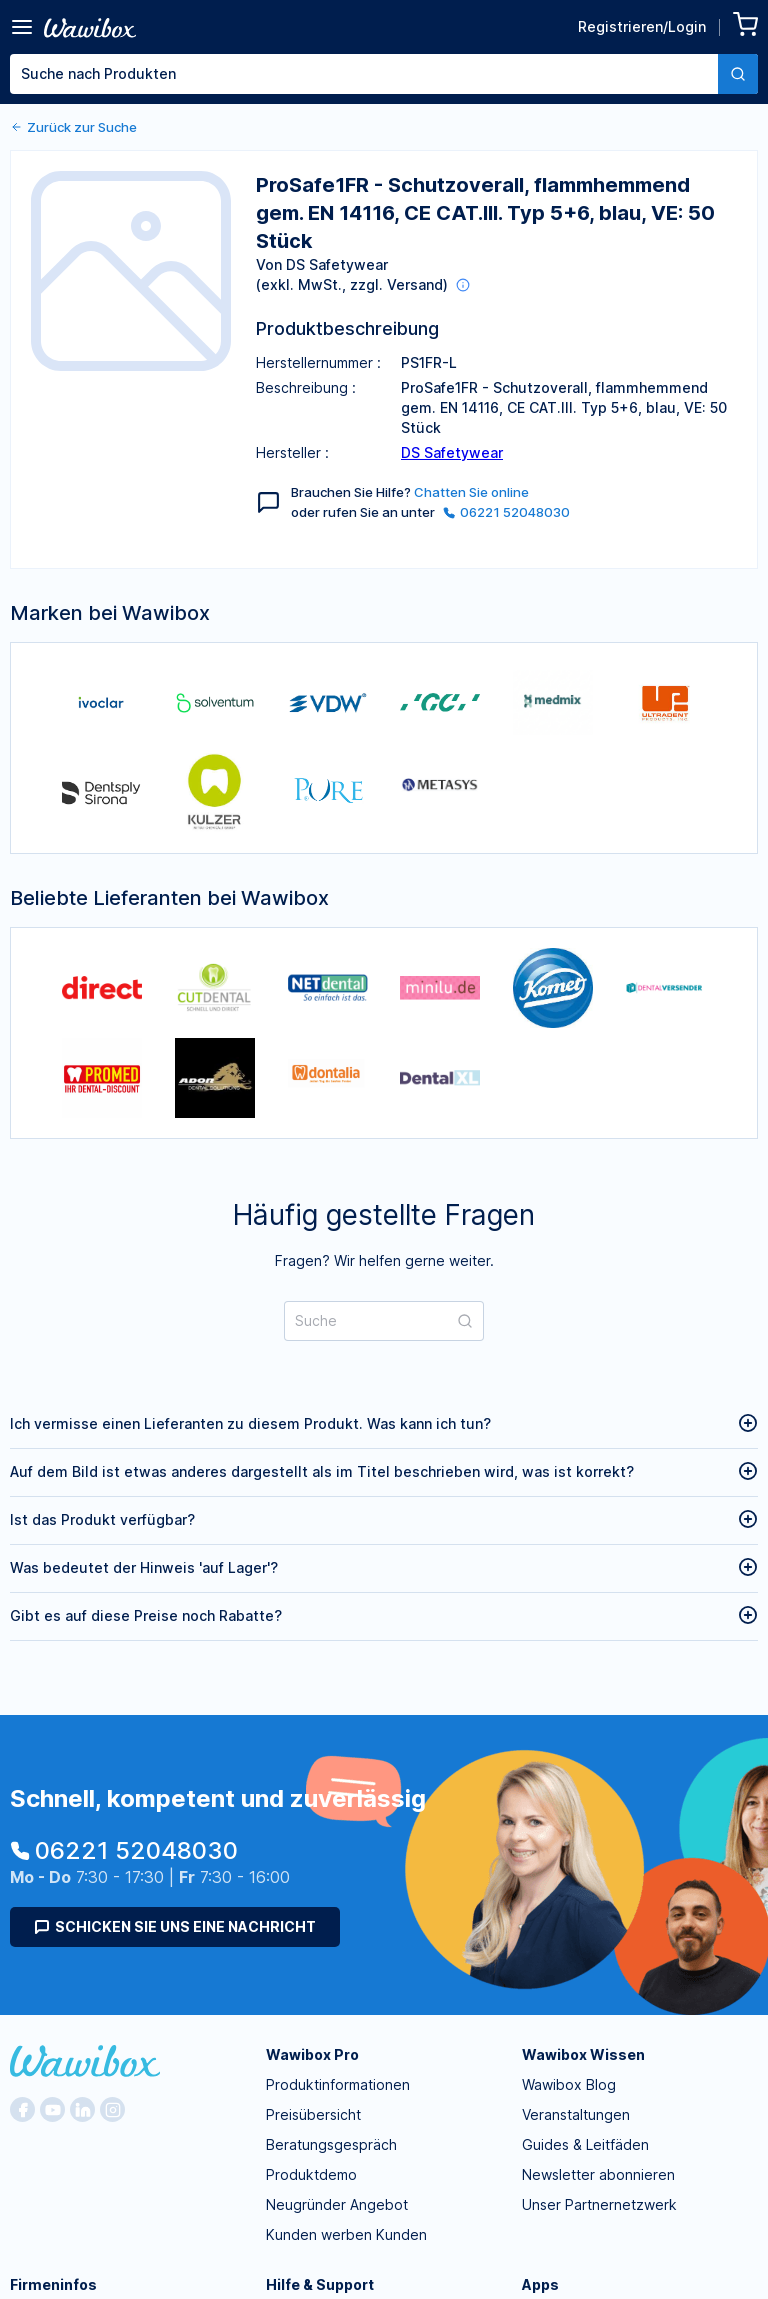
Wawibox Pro (312, 2054)
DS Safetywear (452, 452)
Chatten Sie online (471, 492)
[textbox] (364, 74)
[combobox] (384, 74)
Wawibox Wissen (583, 2054)
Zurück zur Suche (73, 127)
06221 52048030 (506, 512)
